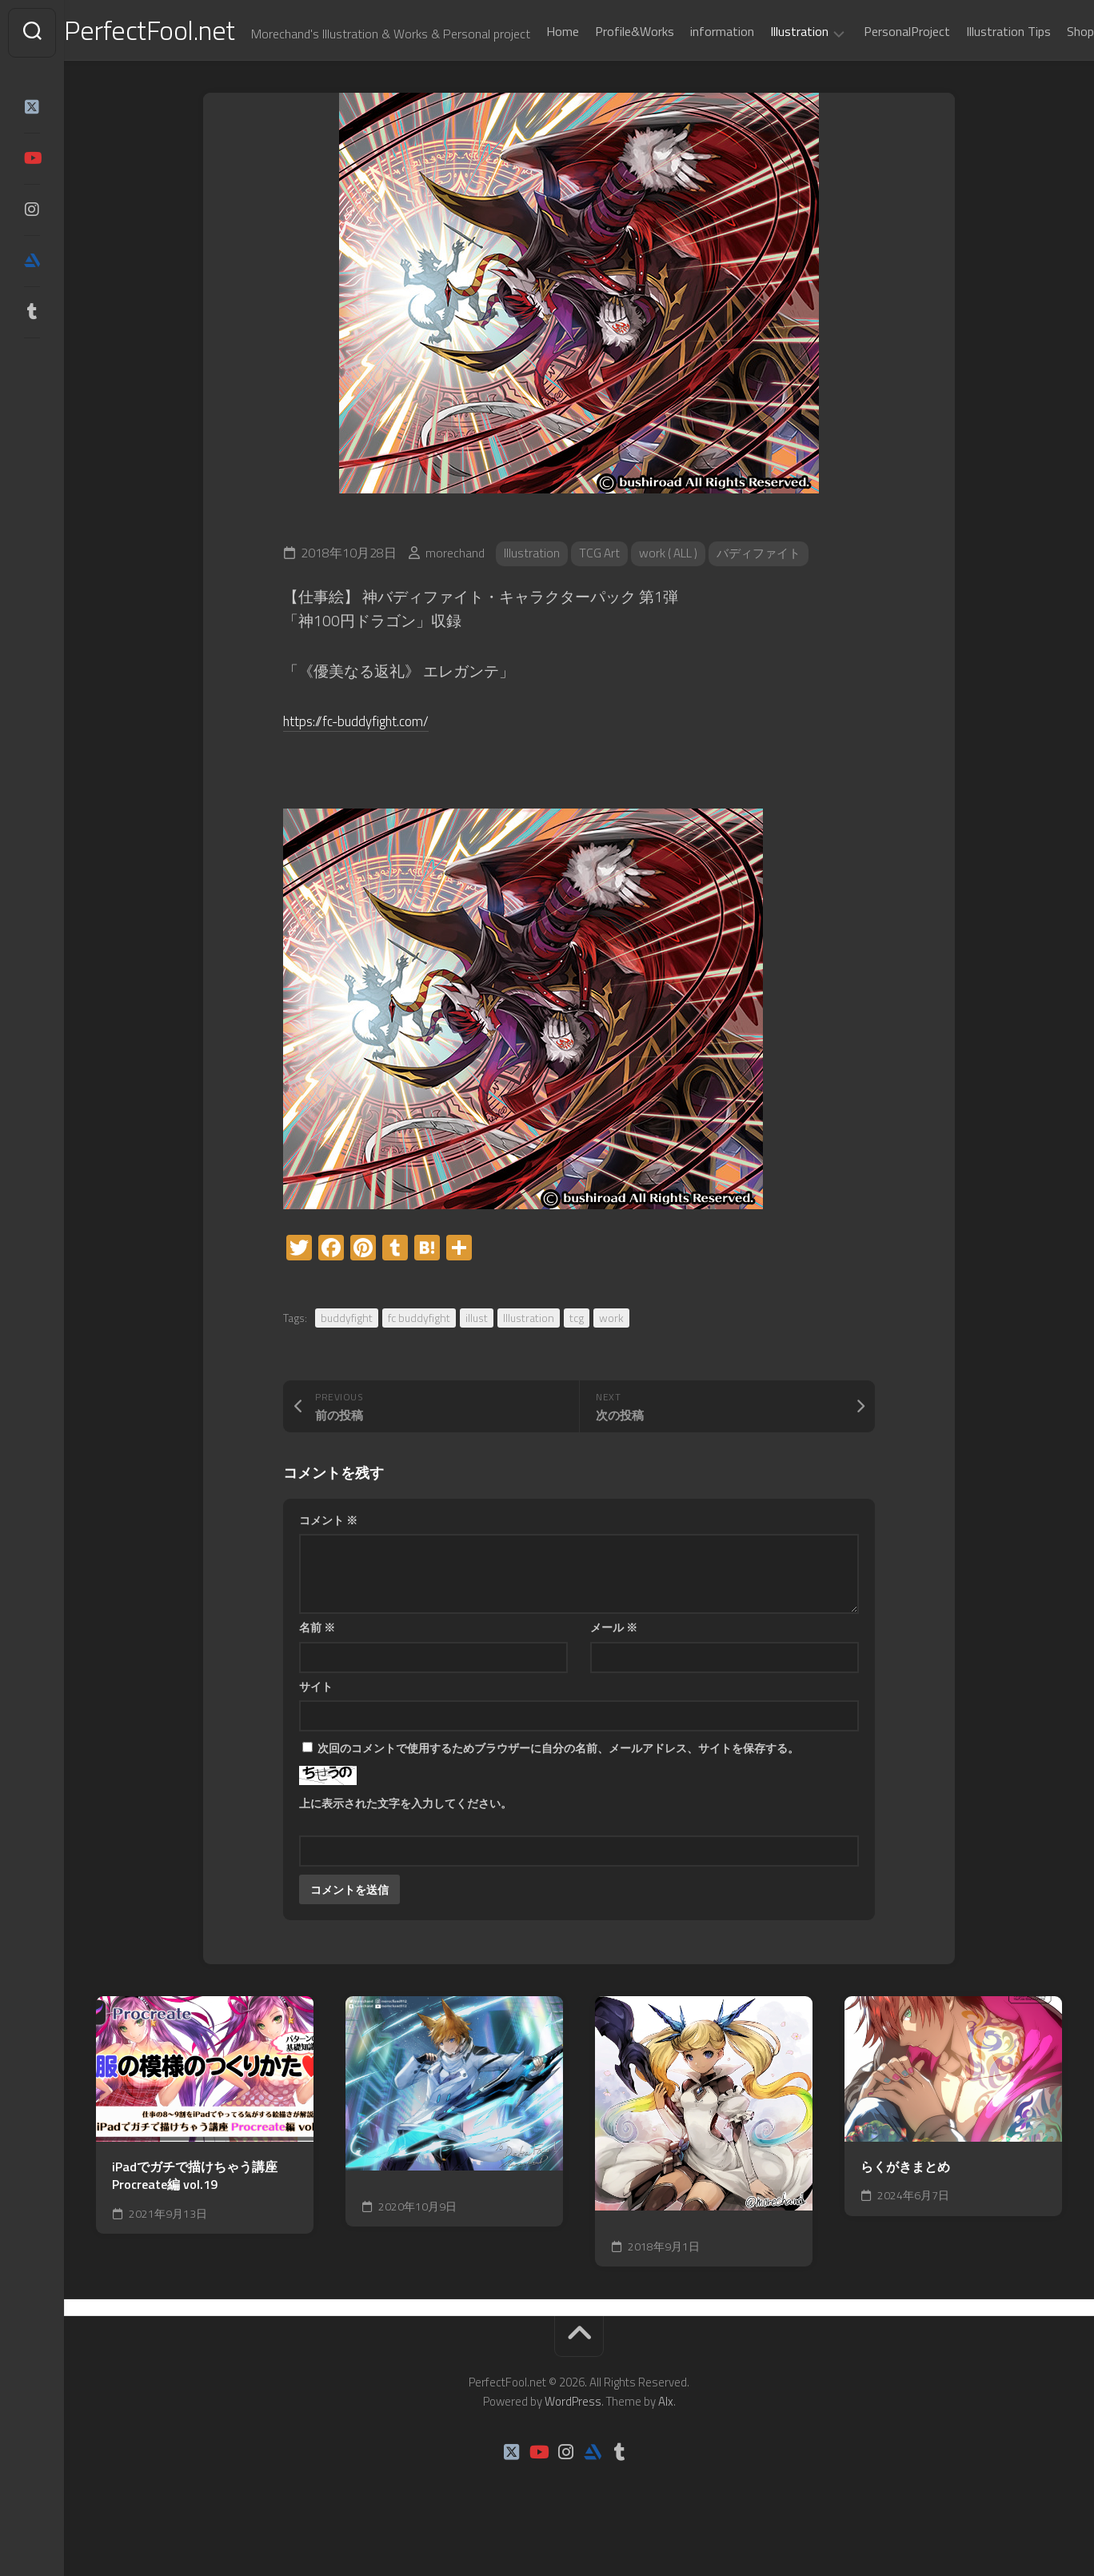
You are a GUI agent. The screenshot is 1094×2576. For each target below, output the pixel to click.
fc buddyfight (419, 1357)
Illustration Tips (976, 74)
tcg (576, 1357)
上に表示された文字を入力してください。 (405, 1843)
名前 (317, 1667)
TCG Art (600, 594)
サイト (316, 1726)
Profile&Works (602, 74)
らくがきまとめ (905, 2207)
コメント (328, 1560)
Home (530, 74)
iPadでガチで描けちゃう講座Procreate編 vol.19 (194, 2216)
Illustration (767, 74)
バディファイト (766, 594)
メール (613, 1667)
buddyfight (347, 1357)
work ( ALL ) (671, 594)
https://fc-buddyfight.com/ (367, 760)
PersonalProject (875, 74)
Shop (1048, 74)
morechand (455, 594)
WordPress (573, 2442)
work (611, 1357)
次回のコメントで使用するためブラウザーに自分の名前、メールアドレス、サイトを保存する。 (558, 1788)
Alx (665, 2442)
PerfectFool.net (186, 32)
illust (476, 1357)
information (690, 74)
